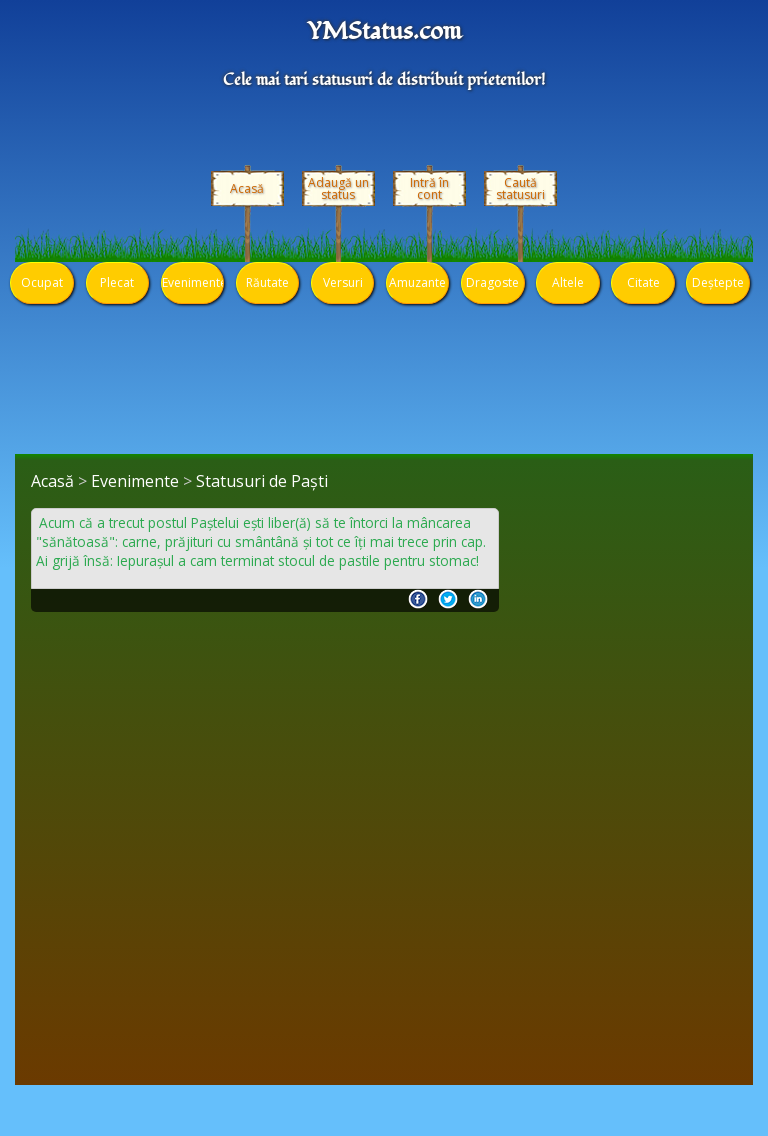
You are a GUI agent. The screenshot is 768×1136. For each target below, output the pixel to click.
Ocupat (42, 282)
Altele (568, 282)
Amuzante (417, 282)
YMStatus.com (384, 32)
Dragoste (492, 282)
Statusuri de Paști (262, 481)
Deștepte (718, 282)
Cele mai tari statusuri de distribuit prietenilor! (384, 80)
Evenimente (192, 282)
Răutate (267, 282)
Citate (643, 282)
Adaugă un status (338, 189)
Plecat (117, 282)
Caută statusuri (520, 189)
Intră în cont (429, 189)
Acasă (247, 188)
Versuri (343, 282)
